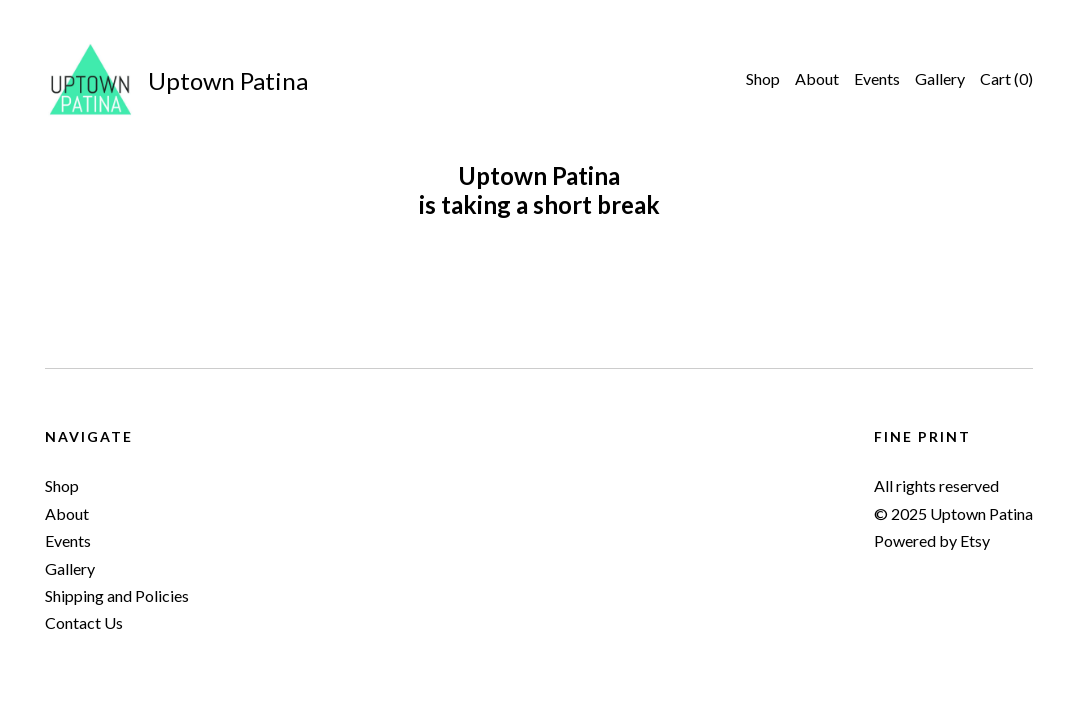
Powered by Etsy (932, 540)
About (817, 78)
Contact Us (84, 622)
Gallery (940, 78)
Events (877, 78)
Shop (763, 78)
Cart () (1006, 78)
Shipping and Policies (117, 595)
